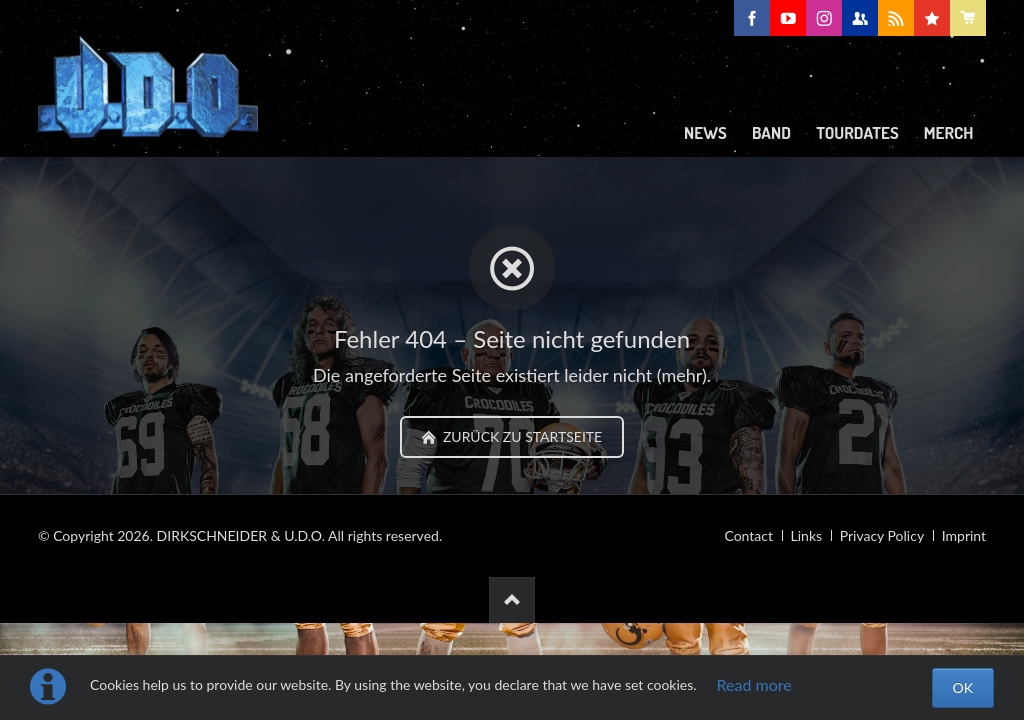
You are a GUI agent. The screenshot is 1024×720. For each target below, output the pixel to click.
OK (963, 687)
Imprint (964, 535)
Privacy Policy (882, 535)
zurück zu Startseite (520, 436)
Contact (748, 535)
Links (807, 535)
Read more (754, 684)
